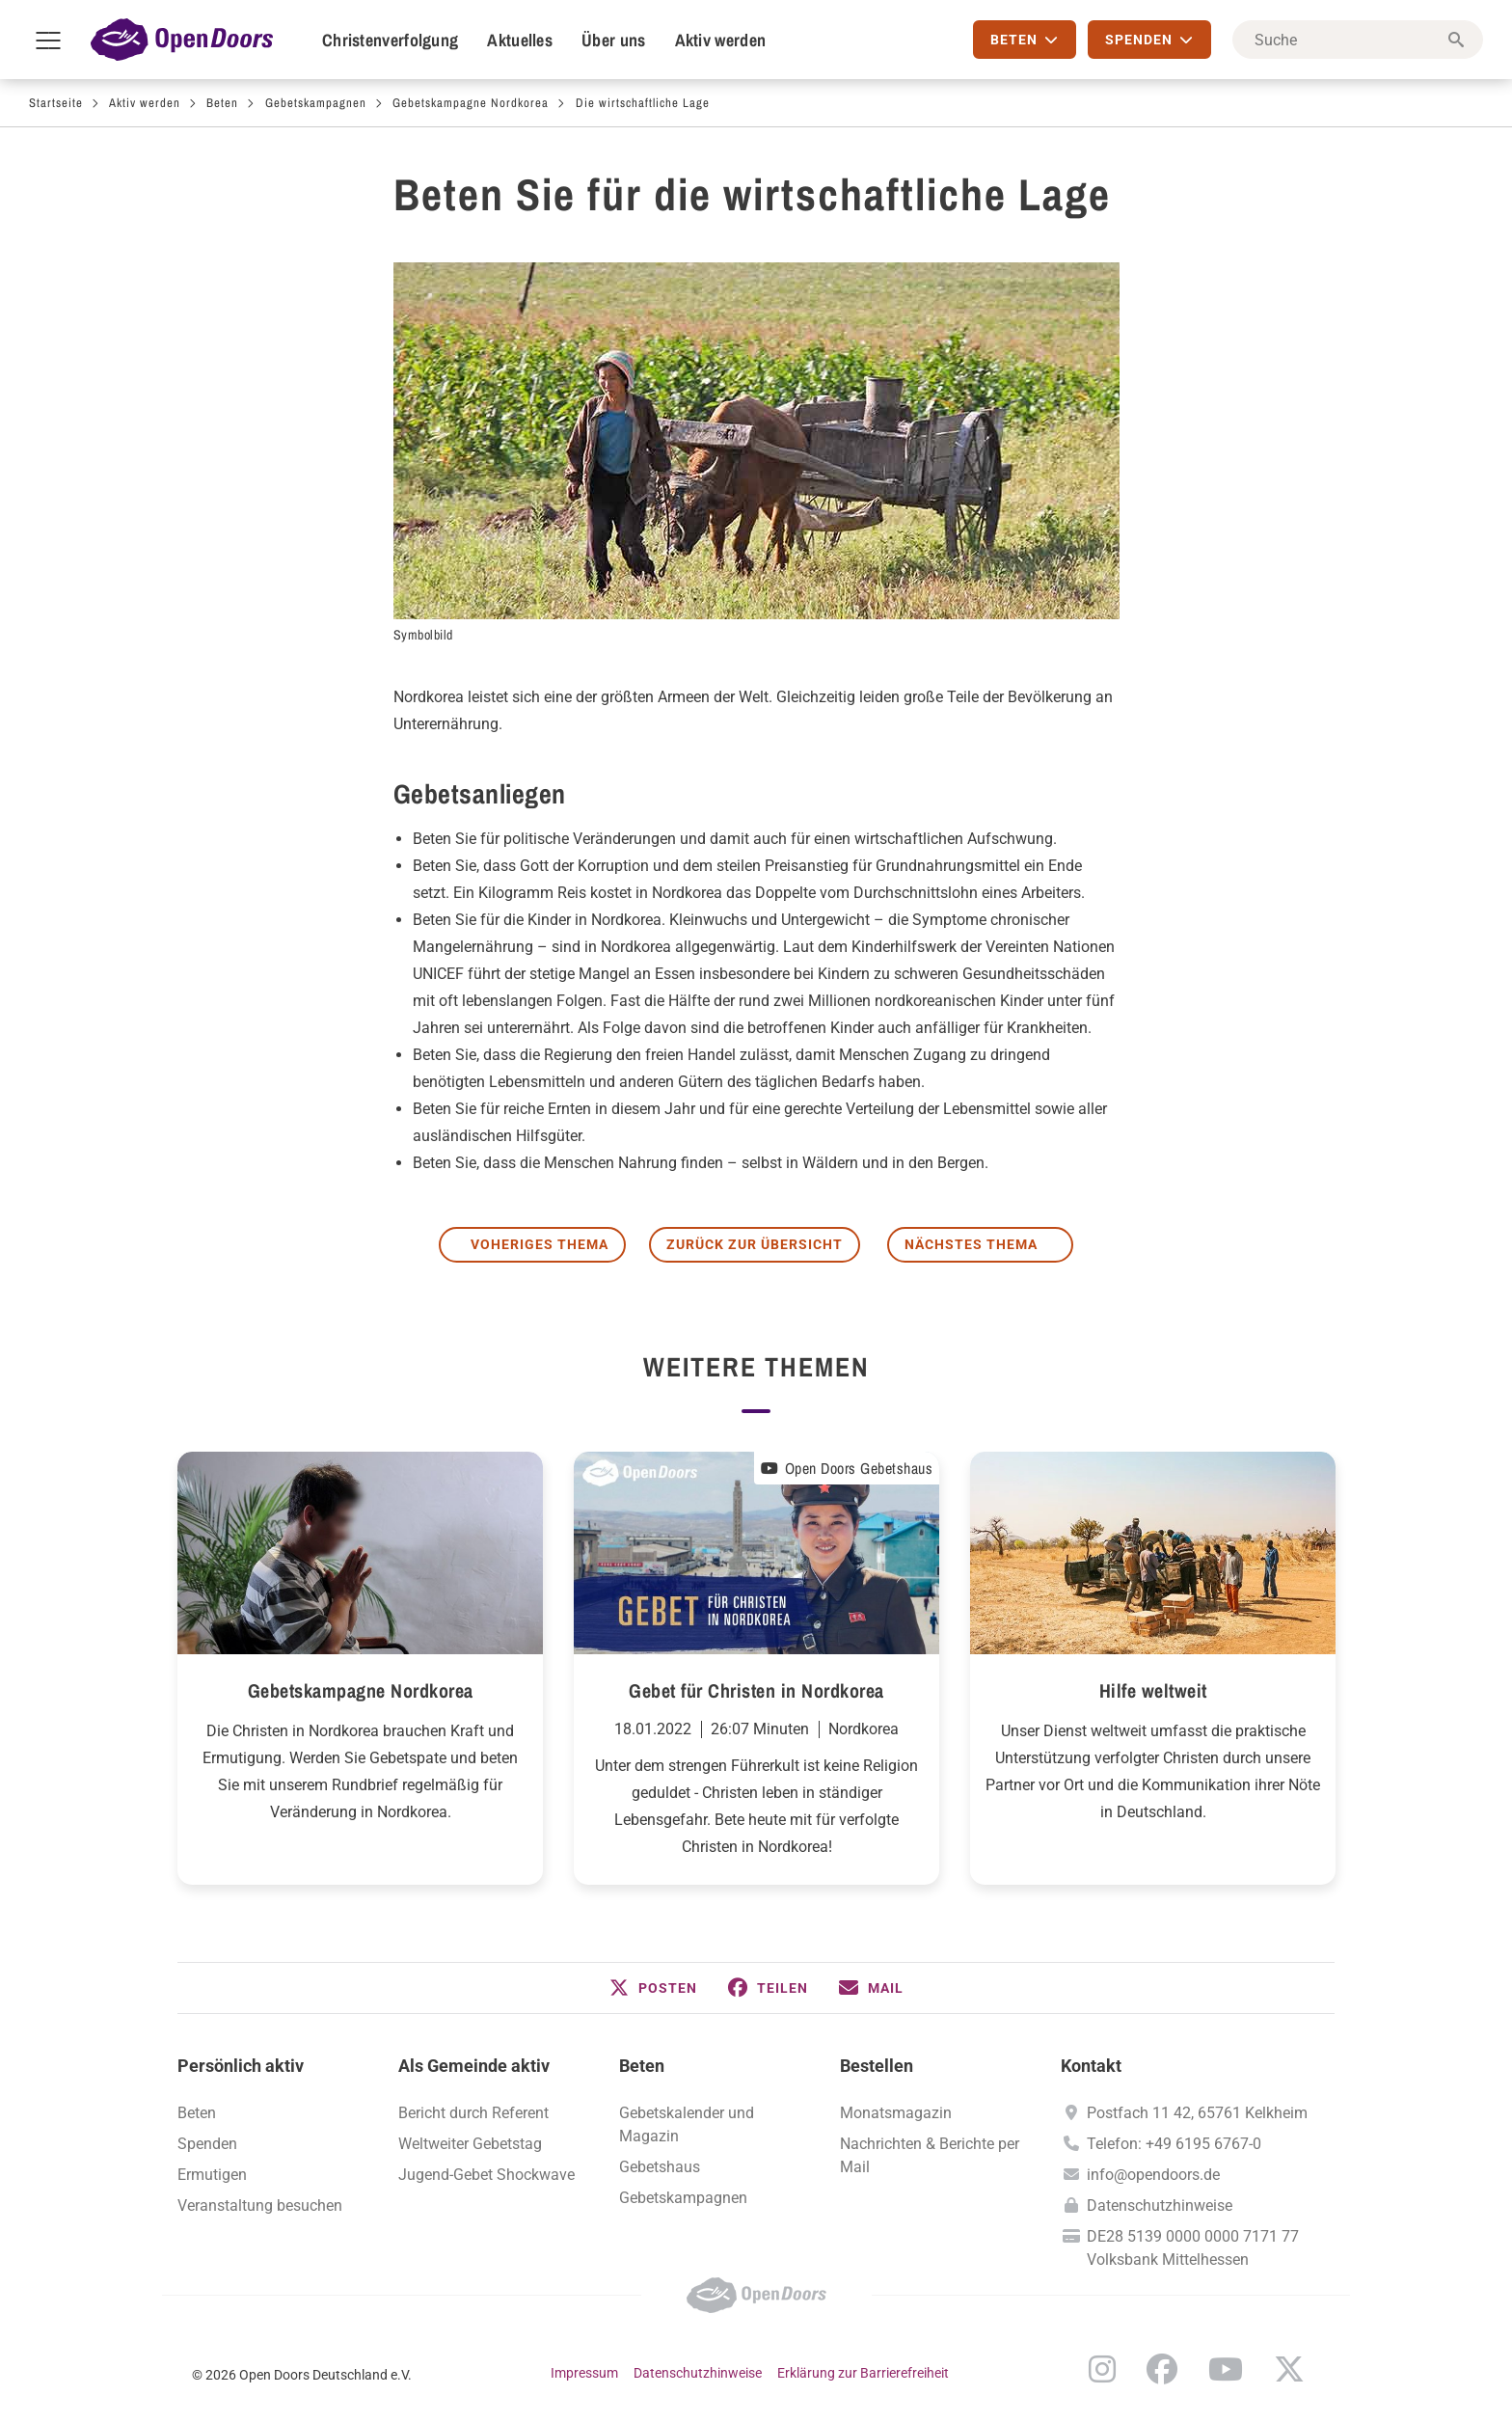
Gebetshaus (659, 2167)
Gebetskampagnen (315, 103)
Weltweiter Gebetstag (470, 2144)
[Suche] (1357, 39)
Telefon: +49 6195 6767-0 (1174, 2144)
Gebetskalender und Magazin (686, 2124)
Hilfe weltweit (1153, 1690)
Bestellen (876, 2065)
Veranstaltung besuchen (259, 2205)
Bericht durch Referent (473, 2113)
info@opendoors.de (1153, 2174)
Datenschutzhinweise (1159, 2205)
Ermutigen (212, 2174)
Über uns (613, 40)
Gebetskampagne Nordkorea (470, 103)
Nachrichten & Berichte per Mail (929, 2155)
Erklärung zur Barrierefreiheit (863, 2373)
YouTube (1225, 2369)
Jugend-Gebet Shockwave (486, 2174)
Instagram (1102, 2369)
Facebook (1162, 2369)
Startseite (56, 103)
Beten (222, 103)
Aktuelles (520, 40)
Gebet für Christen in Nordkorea (756, 1690)
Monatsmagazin (896, 2113)
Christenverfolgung (390, 40)
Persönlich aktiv (240, 2065)
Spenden (207, 2144)
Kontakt (1091, 2065)
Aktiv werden (721, 40)
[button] (653, 1988)
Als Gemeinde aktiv (474, 2065)
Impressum (584, 2373)
